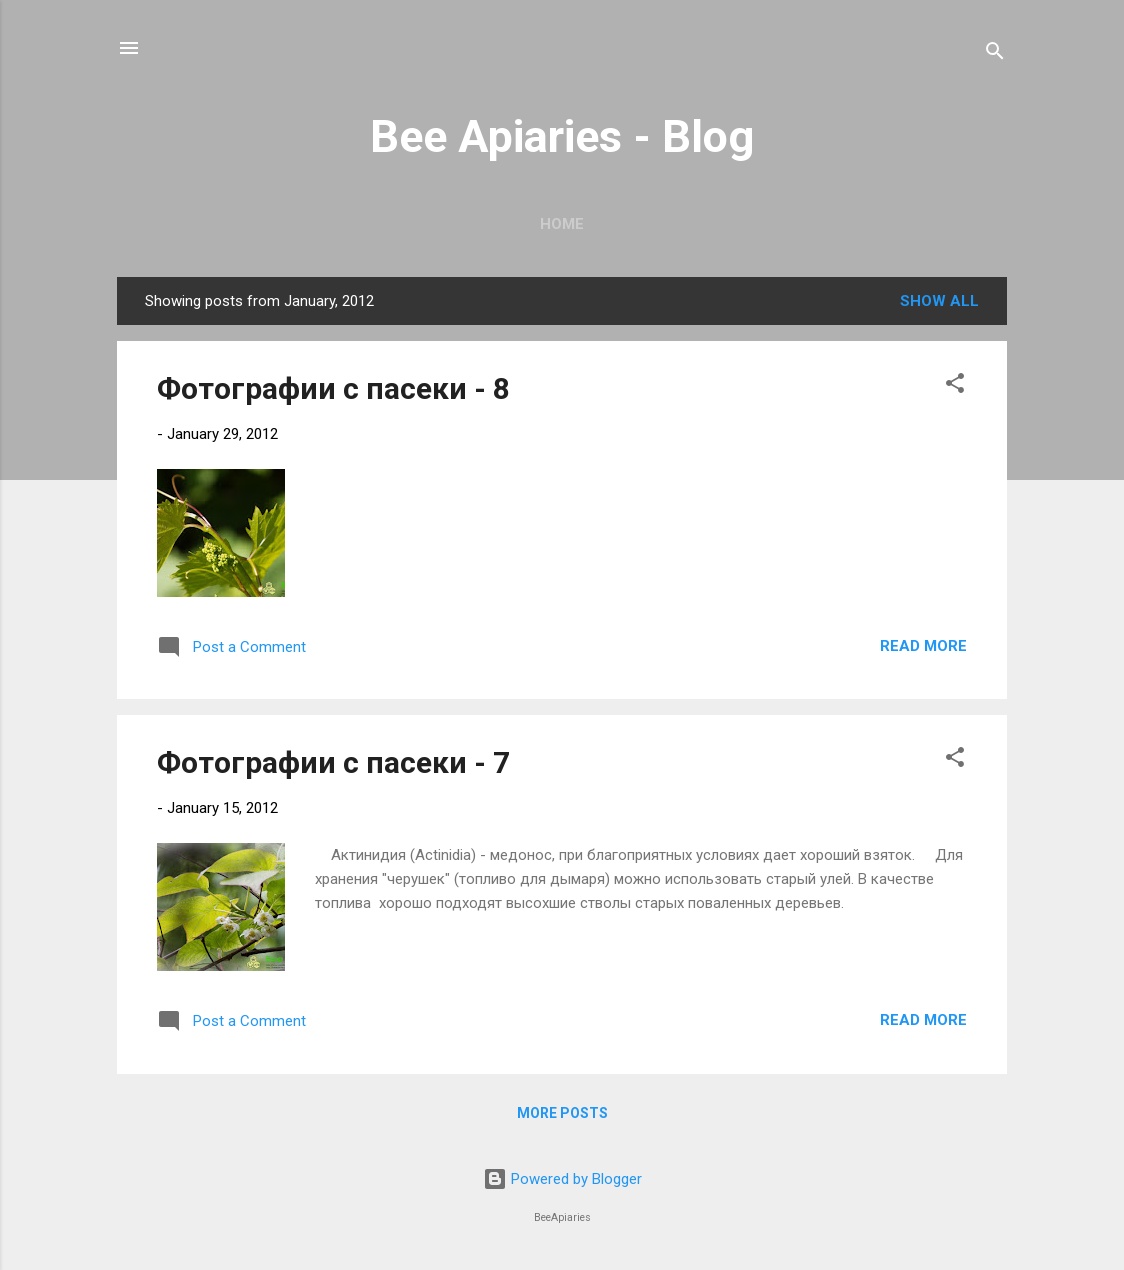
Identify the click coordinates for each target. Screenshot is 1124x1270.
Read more (923, 646)
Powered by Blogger (562, 1179)
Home (562, 224)
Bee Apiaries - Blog (562, 136)
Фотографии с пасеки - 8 (333, 388)
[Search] (995, 54)
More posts (562, 1113)
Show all (939, 301)
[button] (955, 386)
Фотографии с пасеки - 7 (333, 762)
